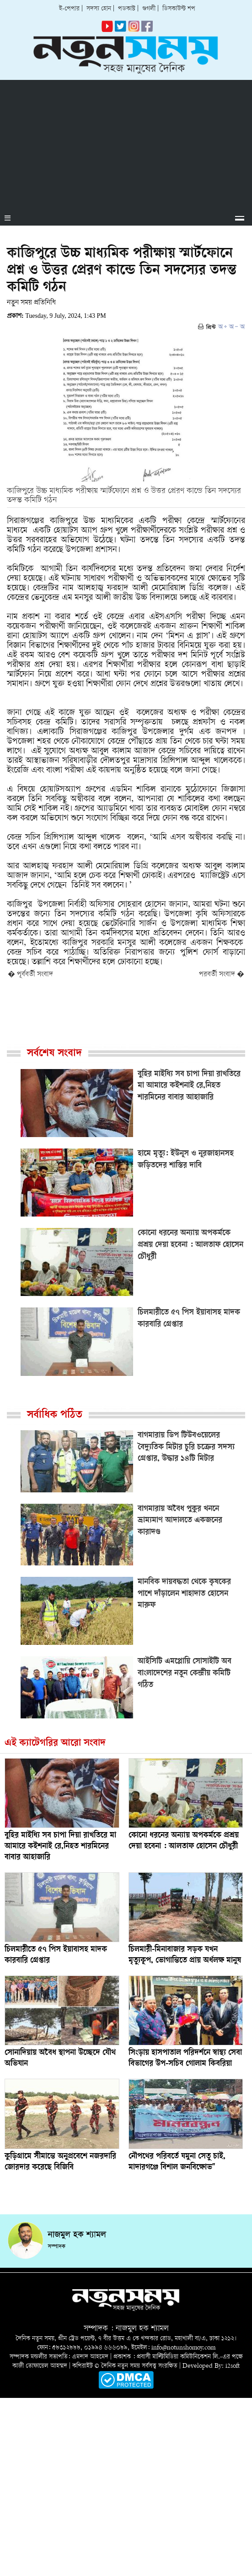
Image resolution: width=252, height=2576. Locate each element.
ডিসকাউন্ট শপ (178, 8)
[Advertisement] (126, 144)
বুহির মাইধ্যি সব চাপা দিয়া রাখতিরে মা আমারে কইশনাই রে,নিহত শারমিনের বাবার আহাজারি (60, 1846)
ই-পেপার (69, 8)
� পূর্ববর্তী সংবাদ (30, 975)
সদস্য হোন (98, 8)
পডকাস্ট (126, 8)
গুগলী (148, 8)
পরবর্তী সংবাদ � (221, 975)
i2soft (232, 2366)
